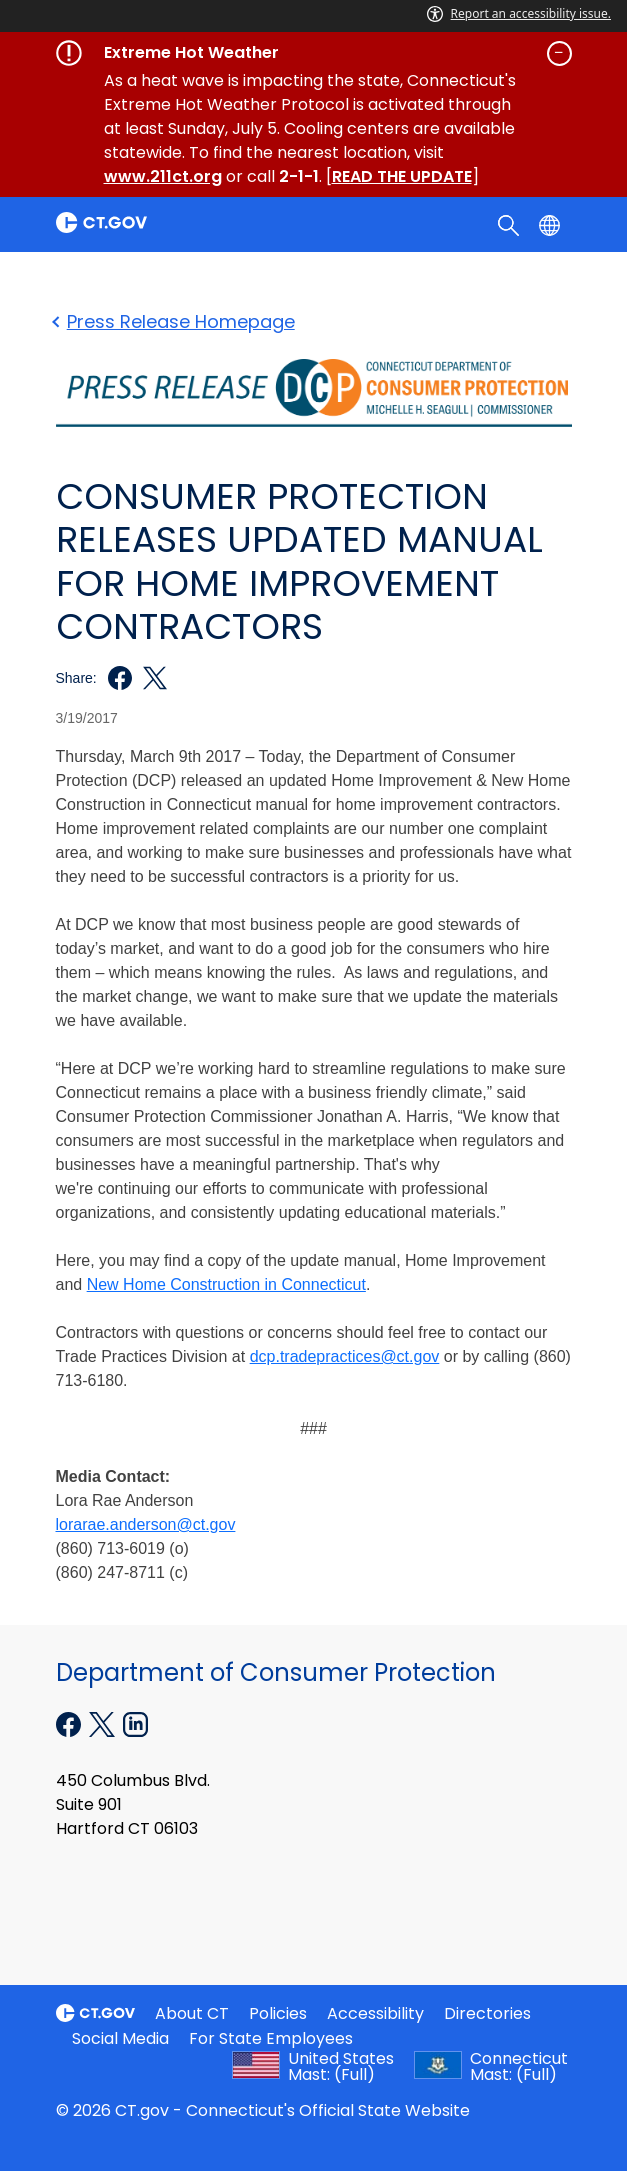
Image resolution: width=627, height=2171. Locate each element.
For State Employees (271, 2038)
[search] (510, 224)
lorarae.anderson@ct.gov (146, 1524)
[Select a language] (551, 224)
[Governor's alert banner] (314, 53)
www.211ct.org (163, 176)
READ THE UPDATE (402, 176)
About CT (192, 2013)
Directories (487, 2013)
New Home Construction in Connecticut (226, 1284)
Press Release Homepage (175, 321)
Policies (278, 2013)
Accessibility (375, 2013)
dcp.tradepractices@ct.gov (345, 1356)
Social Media (120, 2038)
